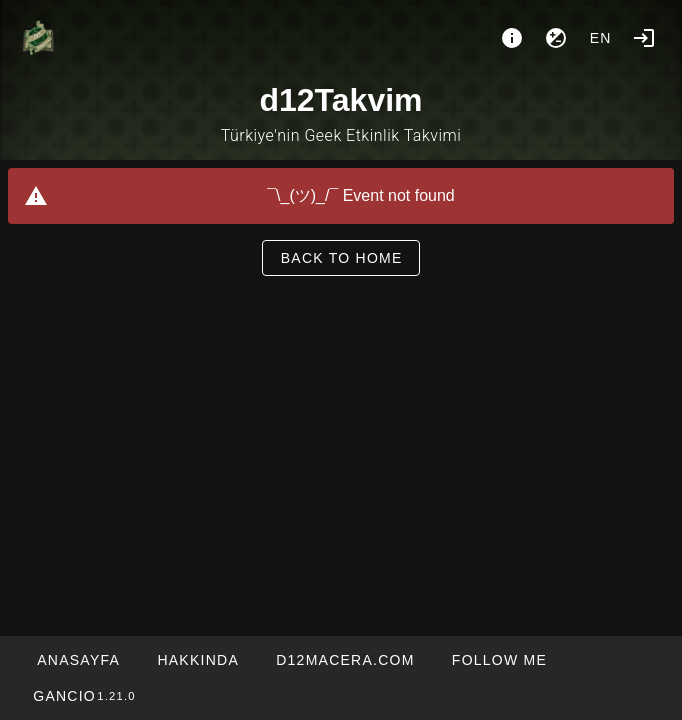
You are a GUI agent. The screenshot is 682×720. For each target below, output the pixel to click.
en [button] (601, 38)
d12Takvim (340, 100)
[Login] (644, 38)
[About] (512, 38)
